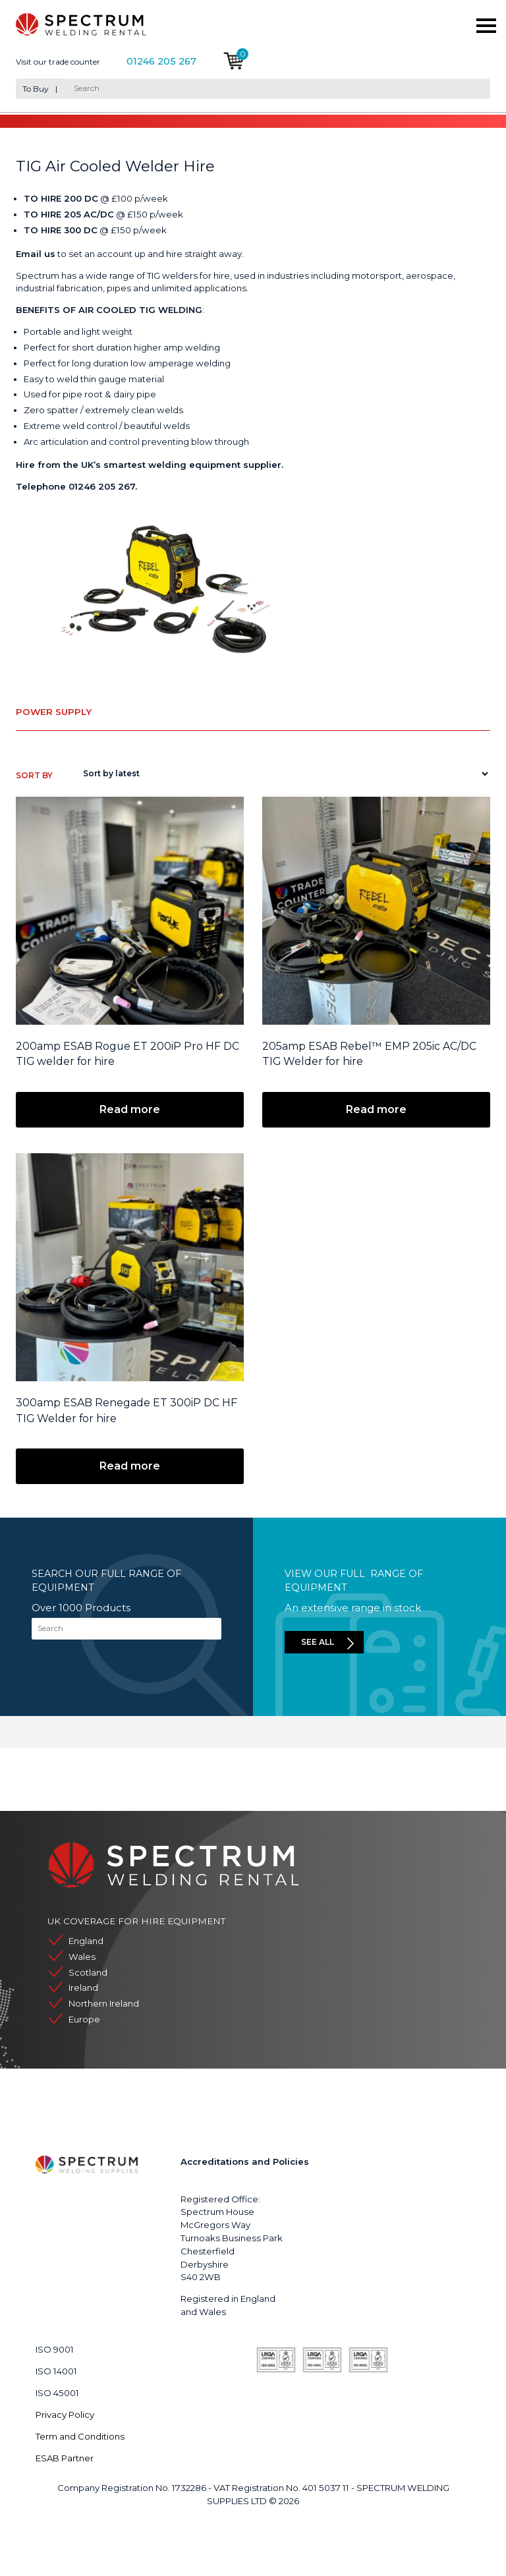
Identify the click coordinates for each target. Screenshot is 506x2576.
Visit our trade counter (58, 62)
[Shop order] (282, 773)
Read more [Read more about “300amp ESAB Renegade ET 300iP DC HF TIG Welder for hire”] (129, 1466)
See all (317, 1642)
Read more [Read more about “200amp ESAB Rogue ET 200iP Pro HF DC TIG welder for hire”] (129, 1109)
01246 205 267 (161, 61)
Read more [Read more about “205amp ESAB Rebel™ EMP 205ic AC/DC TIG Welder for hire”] (376, 1109)
